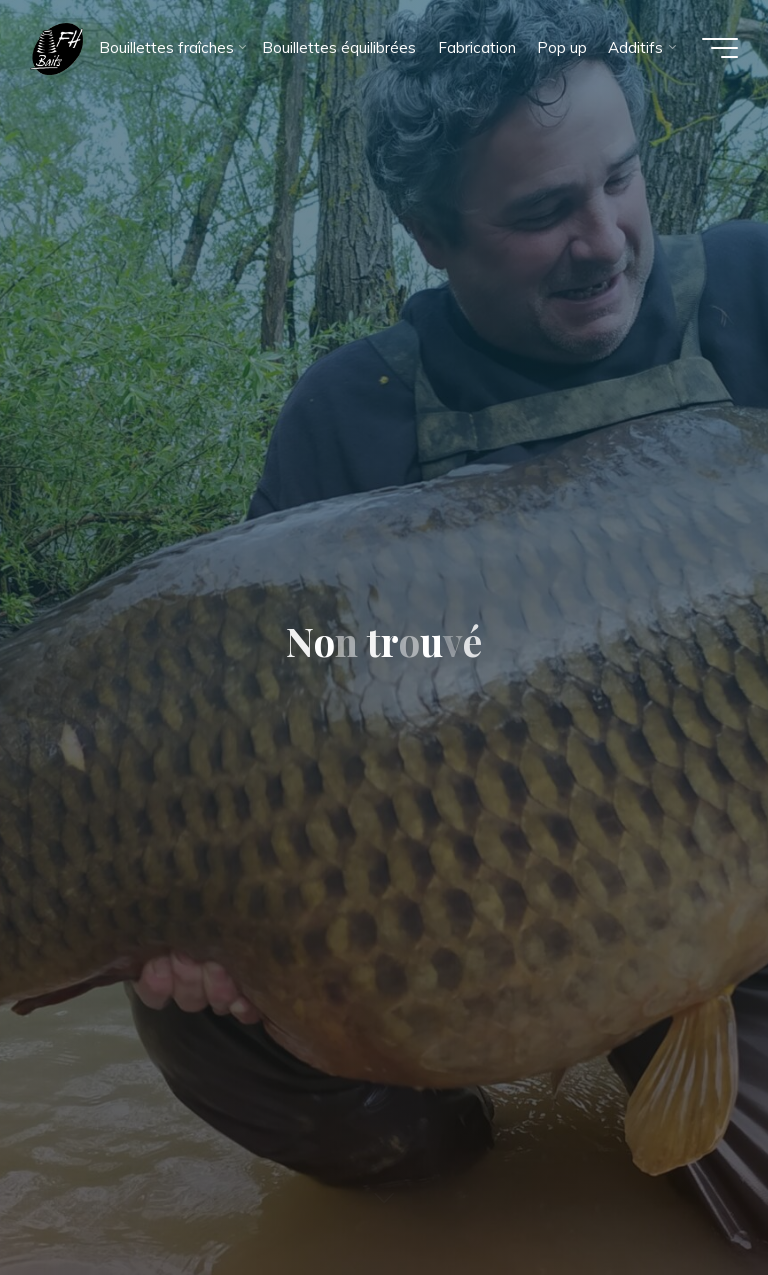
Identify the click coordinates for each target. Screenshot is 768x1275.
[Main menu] (720, 48)
